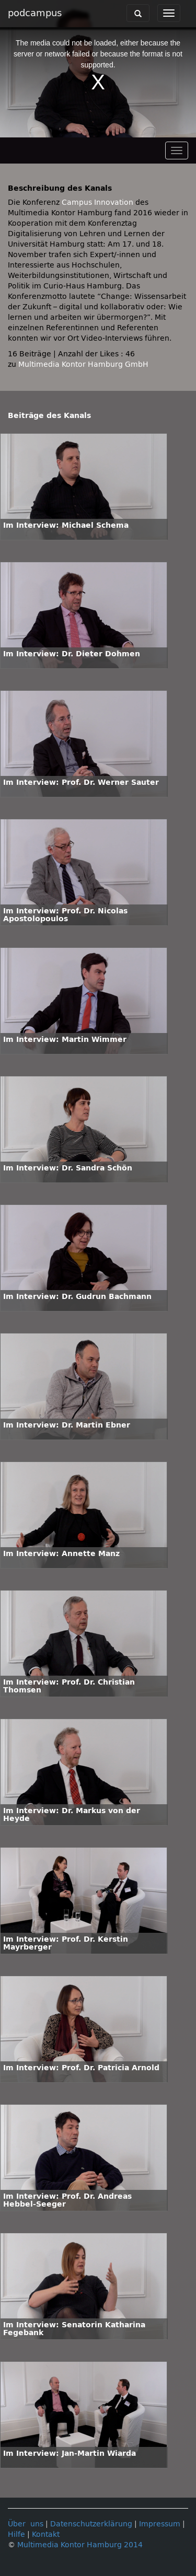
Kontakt (46, 2534)
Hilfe (16, 2534)
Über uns (25, 2524)
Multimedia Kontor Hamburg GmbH (83, 364)
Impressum (159, 2524)
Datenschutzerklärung (91, 2524)
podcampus (35, 13)
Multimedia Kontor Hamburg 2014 (80, 2544)
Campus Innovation (97, 202)
